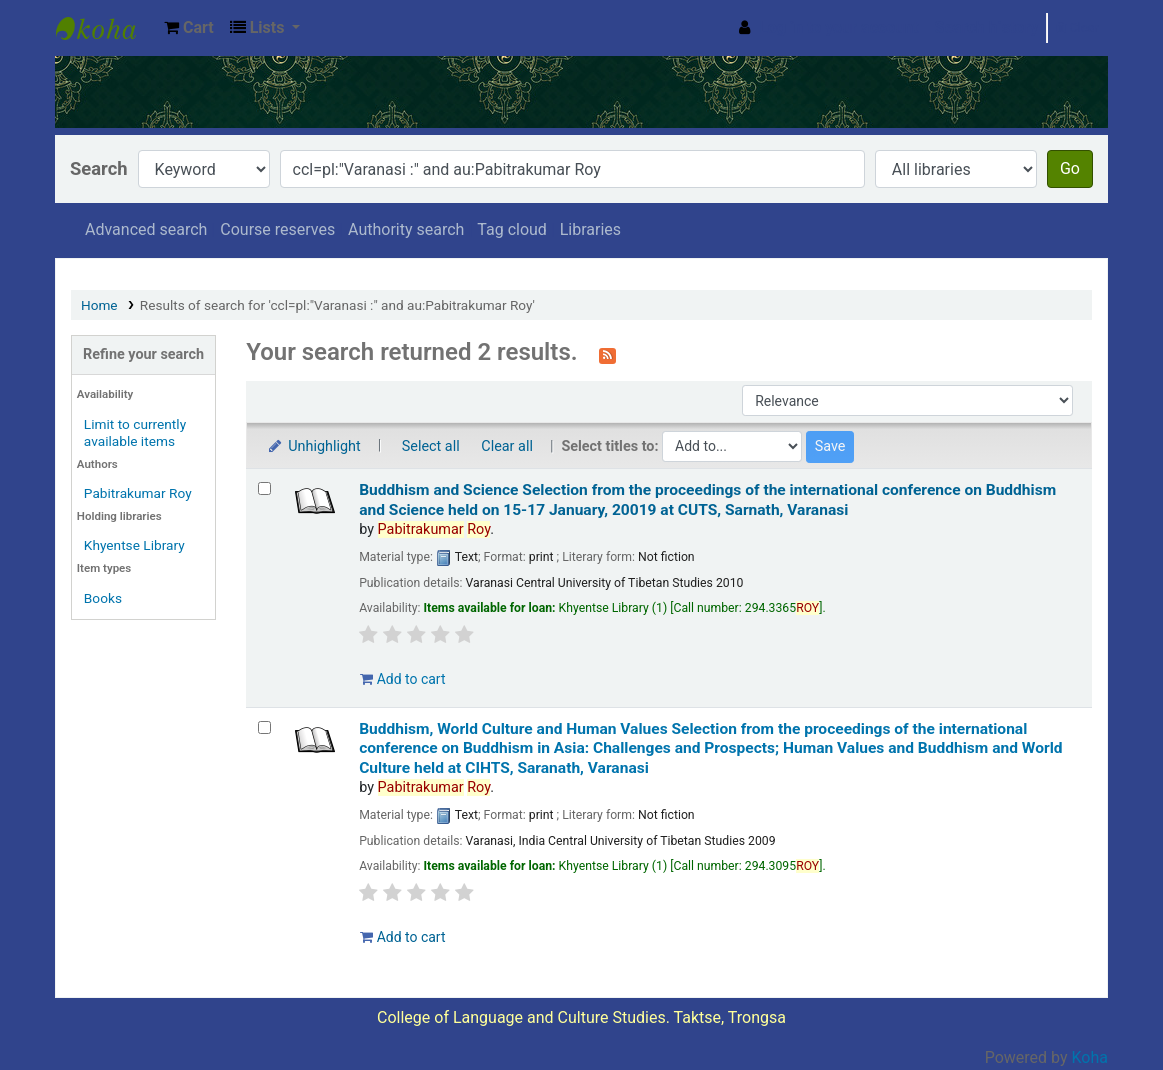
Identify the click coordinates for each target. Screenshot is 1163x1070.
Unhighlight (313, 446)
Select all (431, 446)
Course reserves (277, 229)
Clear (1077, 27)
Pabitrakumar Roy (138, 493)
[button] (189, 28)
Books (103, 598)
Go (1070, 168)
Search (99, 168)
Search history (987, 27)
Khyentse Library (106, 28)
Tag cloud (512, 229)
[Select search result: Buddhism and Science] (264, 488)
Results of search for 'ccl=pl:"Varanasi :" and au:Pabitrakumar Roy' (337, 305)
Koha (1090, 1057)
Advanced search (146, 229)
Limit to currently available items (135, 432)
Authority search (406, 229)
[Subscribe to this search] (607, 354)
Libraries (590, 229)
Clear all (507, 446)
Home (99, 305)
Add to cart (402, 679)
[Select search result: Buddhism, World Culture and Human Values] (264, 727)
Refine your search (143, 354)
